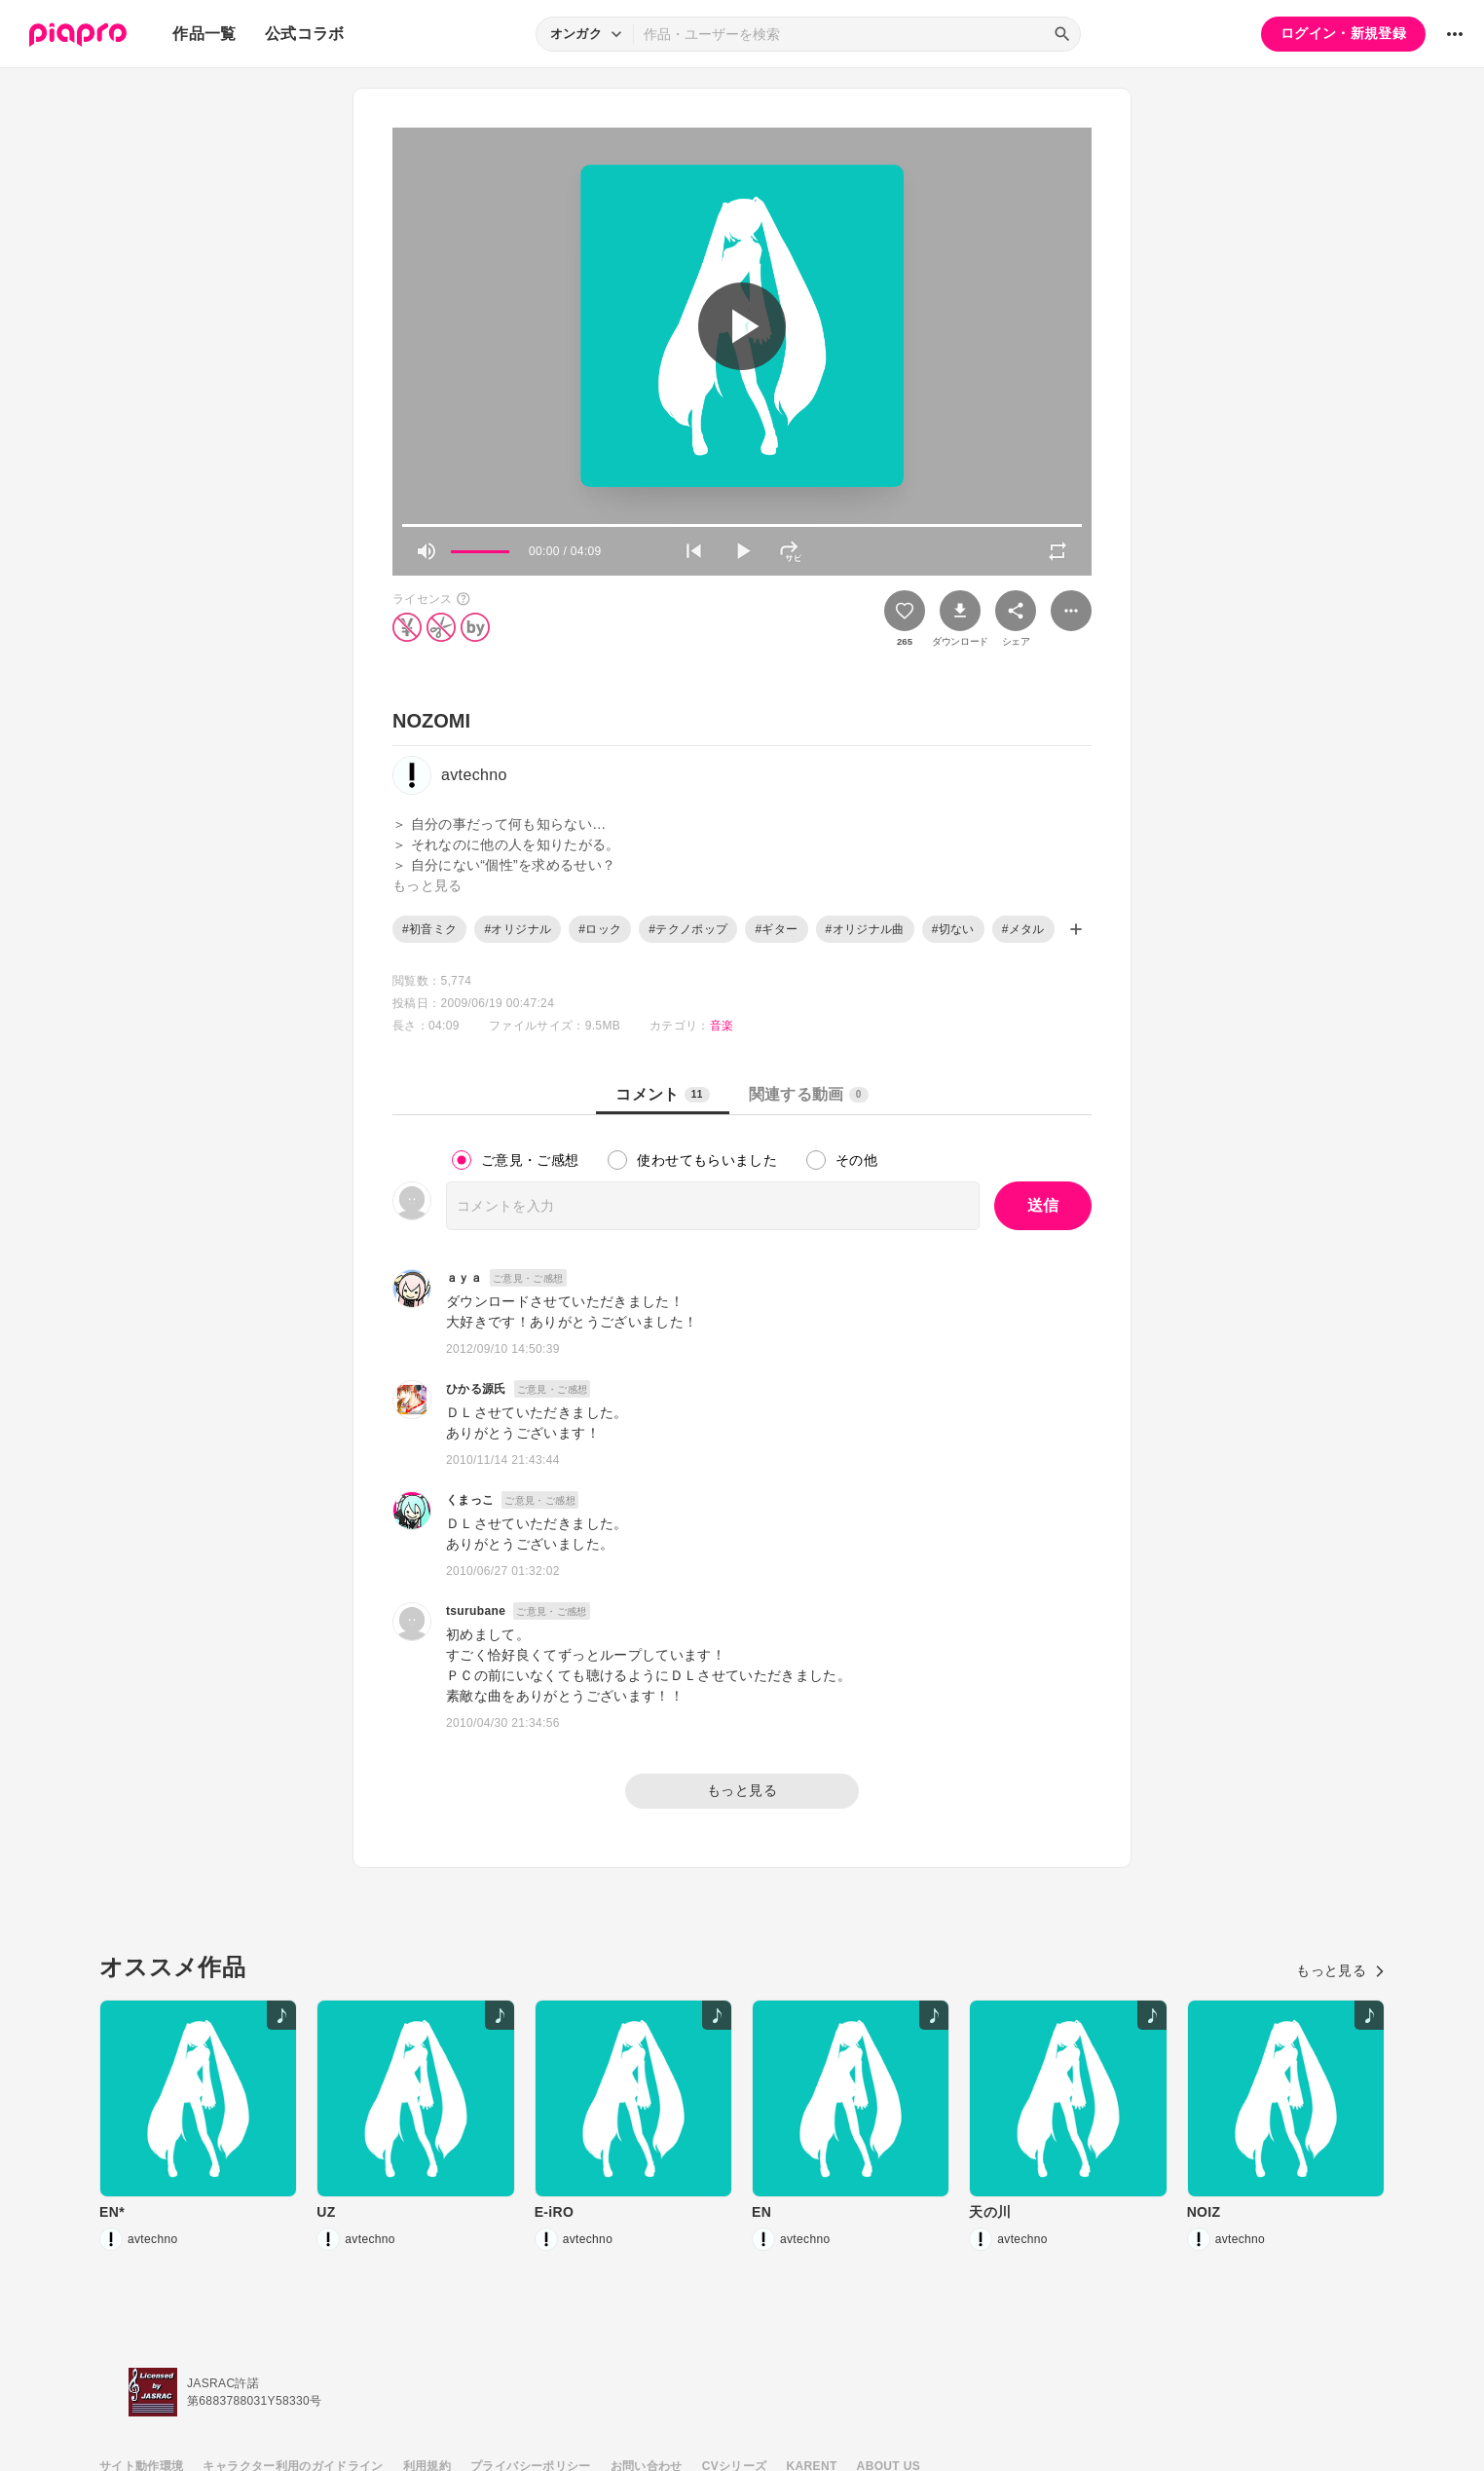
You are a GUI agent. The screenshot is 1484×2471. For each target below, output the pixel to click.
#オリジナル (517, 929)
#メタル (1023, 929)
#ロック (599, 929)
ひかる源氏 (476, 1389)
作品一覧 (204, 33)
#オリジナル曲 (865, 929)
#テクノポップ (688, 929)
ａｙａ (464, 1278)
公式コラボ (305, 33)
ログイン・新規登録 (1343, 33)
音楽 (722, 1025)
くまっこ (470, 1500)
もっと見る (742, 1790)
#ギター (776, 929)
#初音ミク (429, 929)
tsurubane (475, 1611)
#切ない (953, 929)
